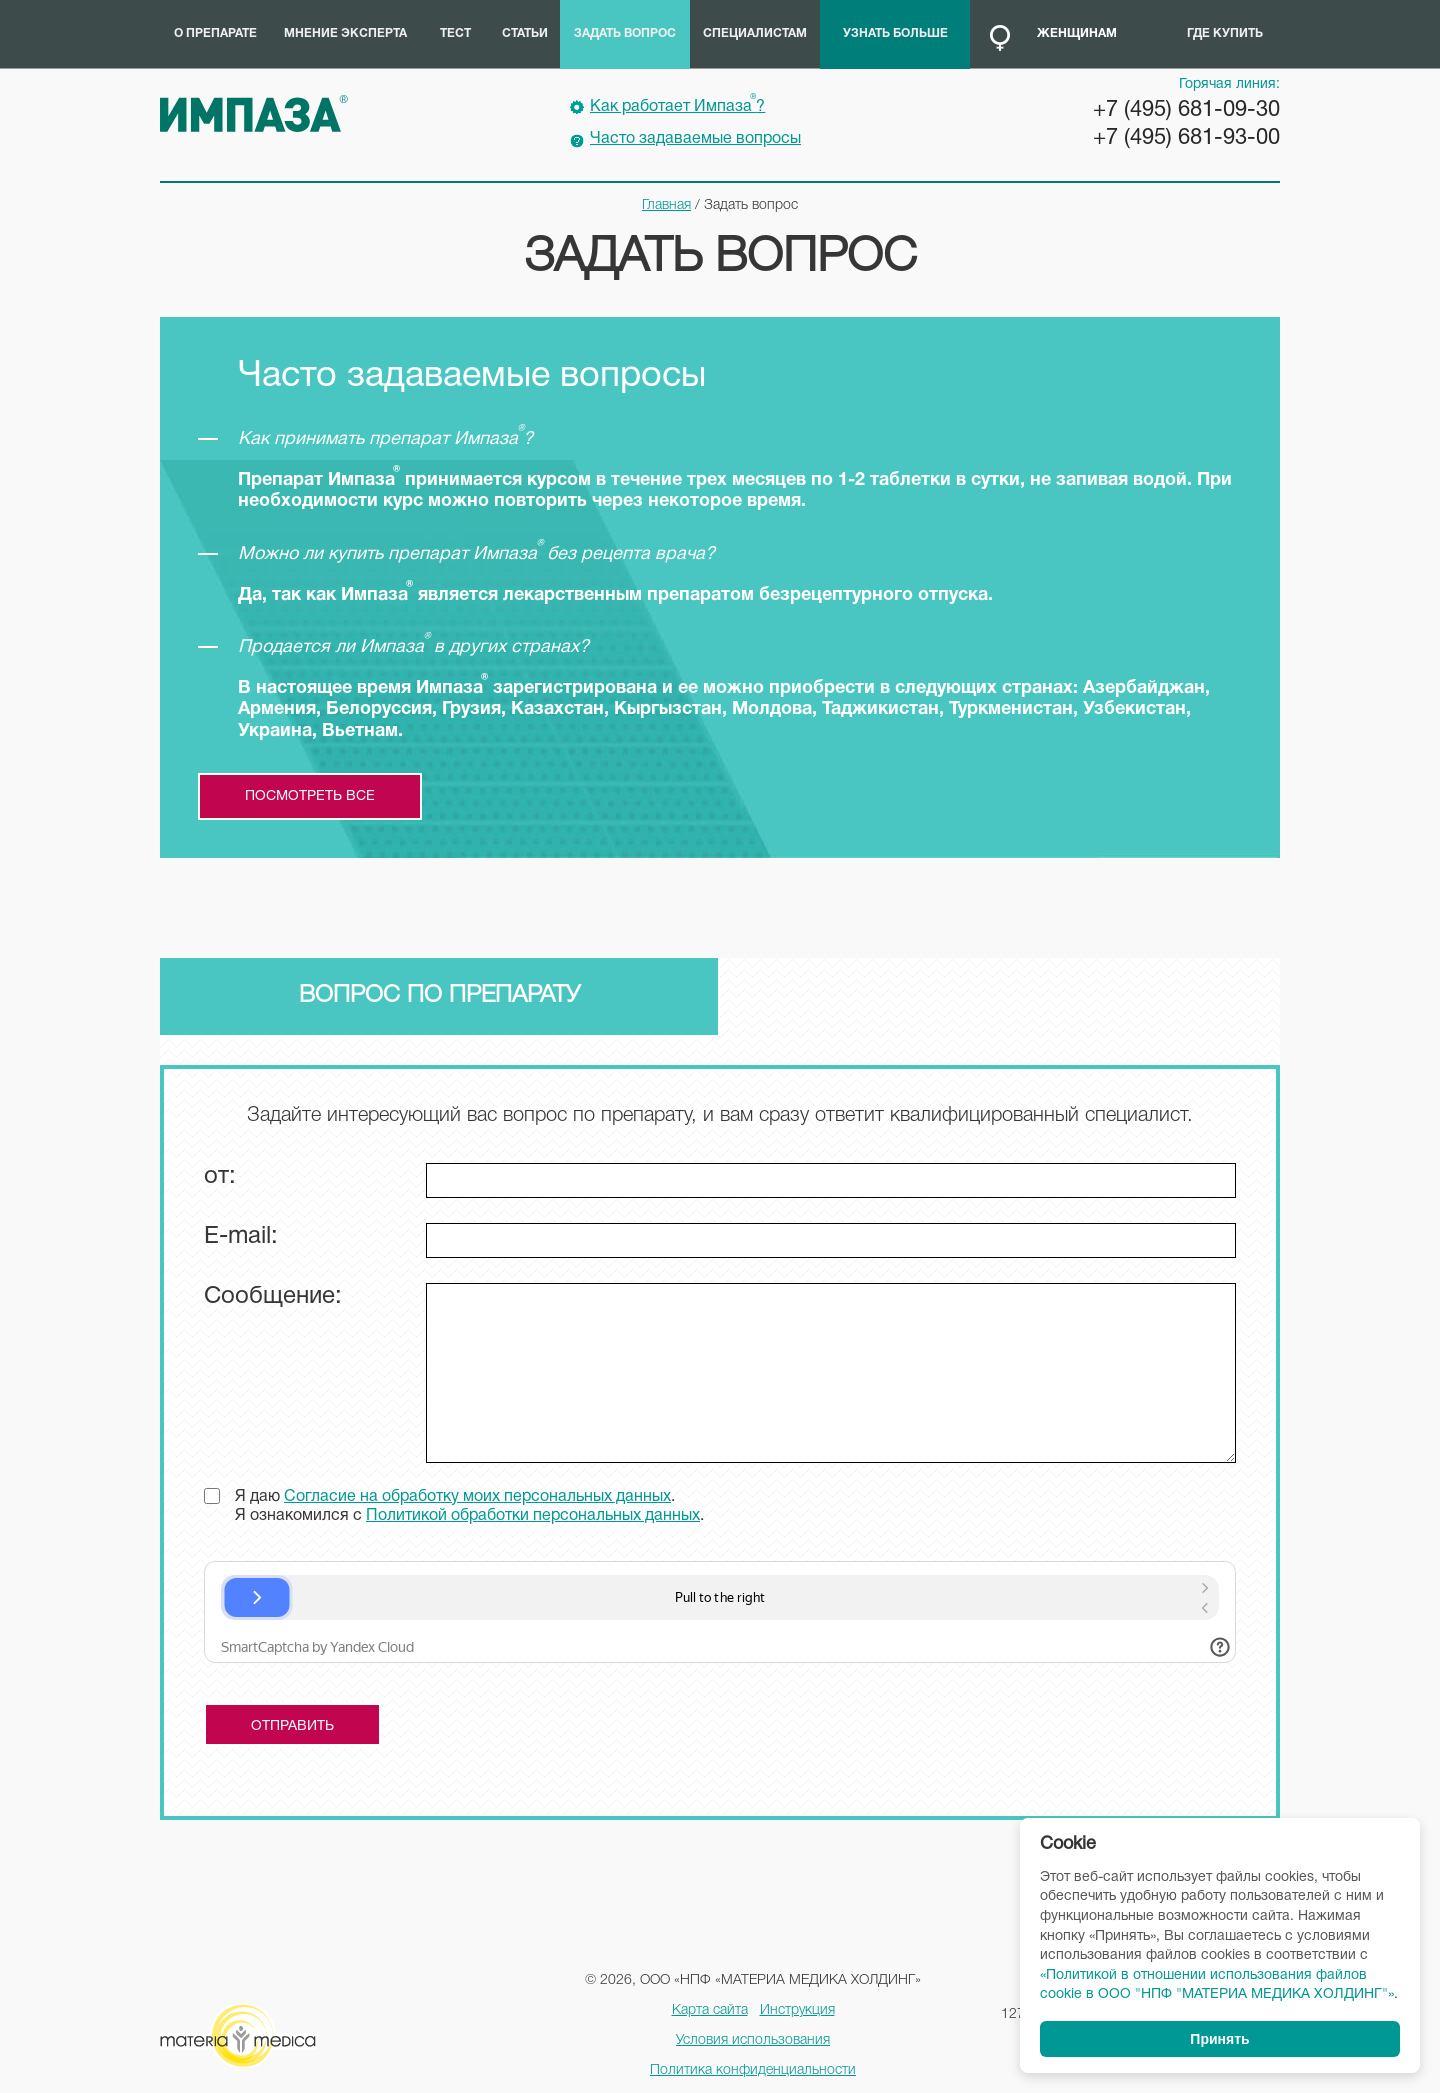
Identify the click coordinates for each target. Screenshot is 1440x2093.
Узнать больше (895, 33)
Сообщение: (273, 1297)
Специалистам (755, 33)
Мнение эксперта (345, 33)
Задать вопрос (625, 33)
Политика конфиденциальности (753, 2070)
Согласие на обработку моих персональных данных (477, 1497)
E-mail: (241, 1237)
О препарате (215, 33)
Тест (455, 33)
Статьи (525, 33)
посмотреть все (310, 796)
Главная (666, 205)
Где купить (1225, 33)
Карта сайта (710, 2010)
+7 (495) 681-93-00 (1186, 138)
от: (220, 1177)
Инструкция (797, 2010)
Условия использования (753, 2040)
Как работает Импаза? (677, 104)
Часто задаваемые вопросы (695, 139)
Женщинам (1077, 33)
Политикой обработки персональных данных (533, 1516)
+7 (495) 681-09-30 (1186, 110)
